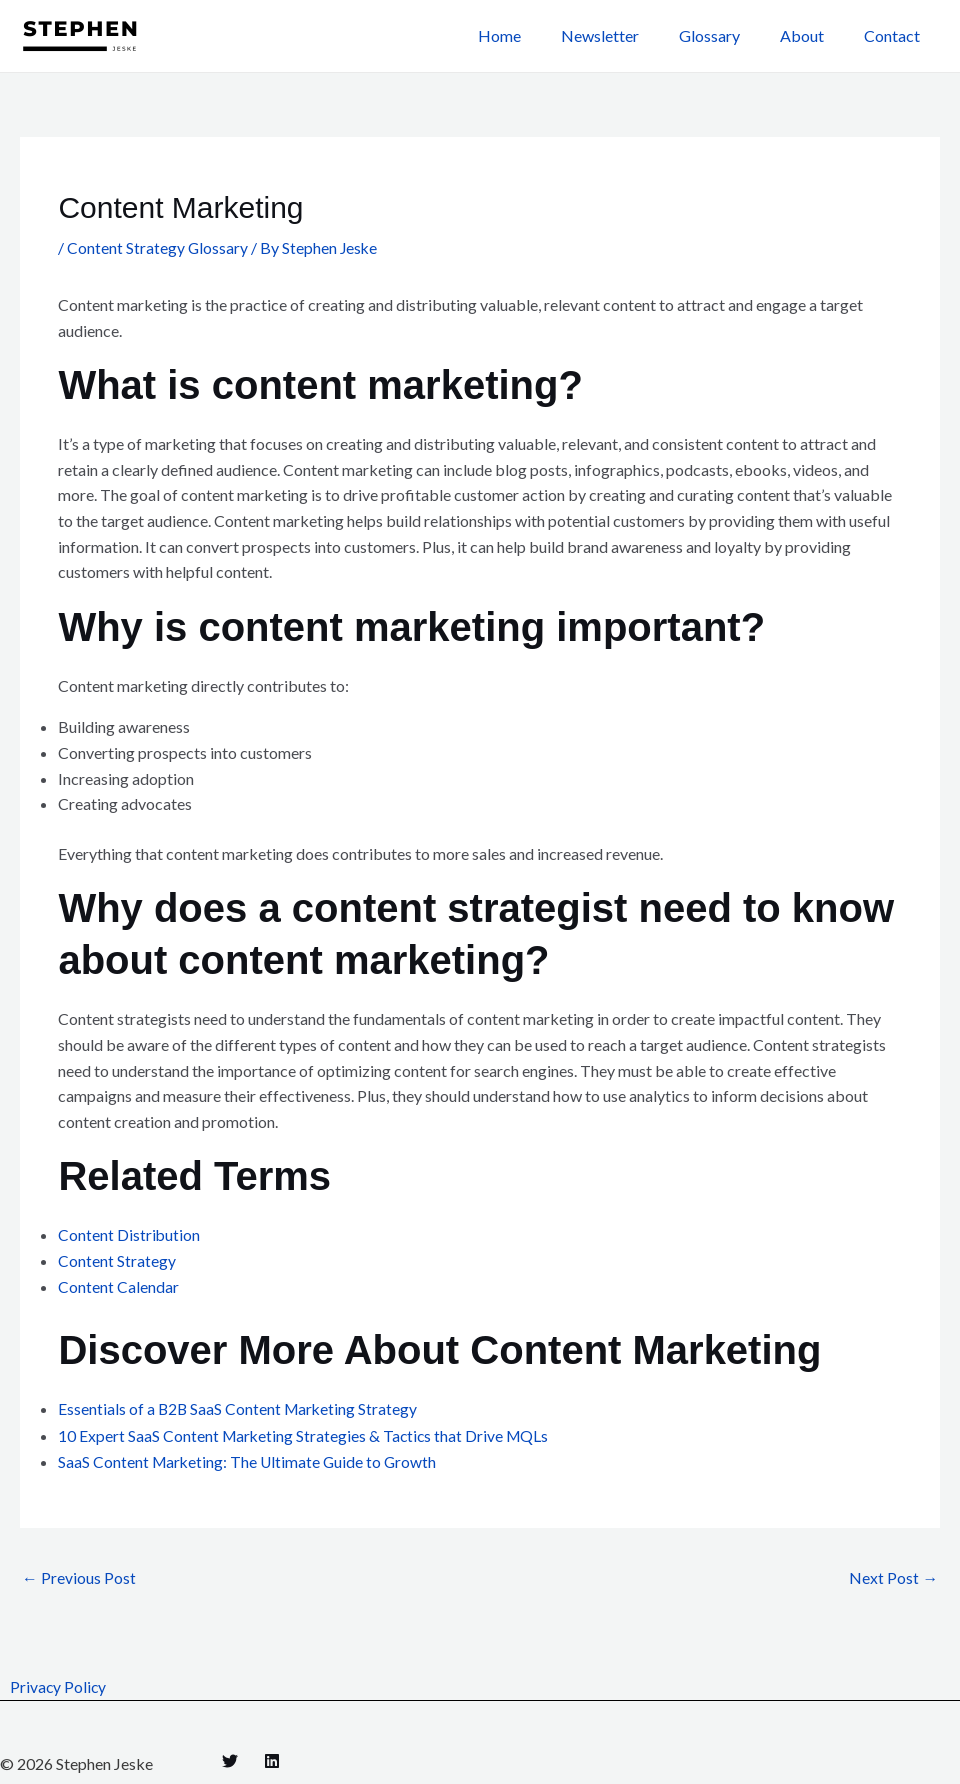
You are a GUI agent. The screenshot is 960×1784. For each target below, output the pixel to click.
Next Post (893, 1575)
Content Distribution (129, 1234)
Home (535, 35)
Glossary (729, 35)
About (814, 35)
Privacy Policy (58, 1684)
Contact (896, 35)
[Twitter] (230, 1759)
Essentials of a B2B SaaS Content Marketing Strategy (240, 1407)
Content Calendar (118, 1285)
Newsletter (628, 35)
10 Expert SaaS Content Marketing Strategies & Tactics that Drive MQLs (306, 1432)
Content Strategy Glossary (158, 247)
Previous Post (79, 1575)
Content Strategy (117, 1260)
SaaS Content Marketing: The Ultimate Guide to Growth (250, 1458)
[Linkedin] (272, 1759)
